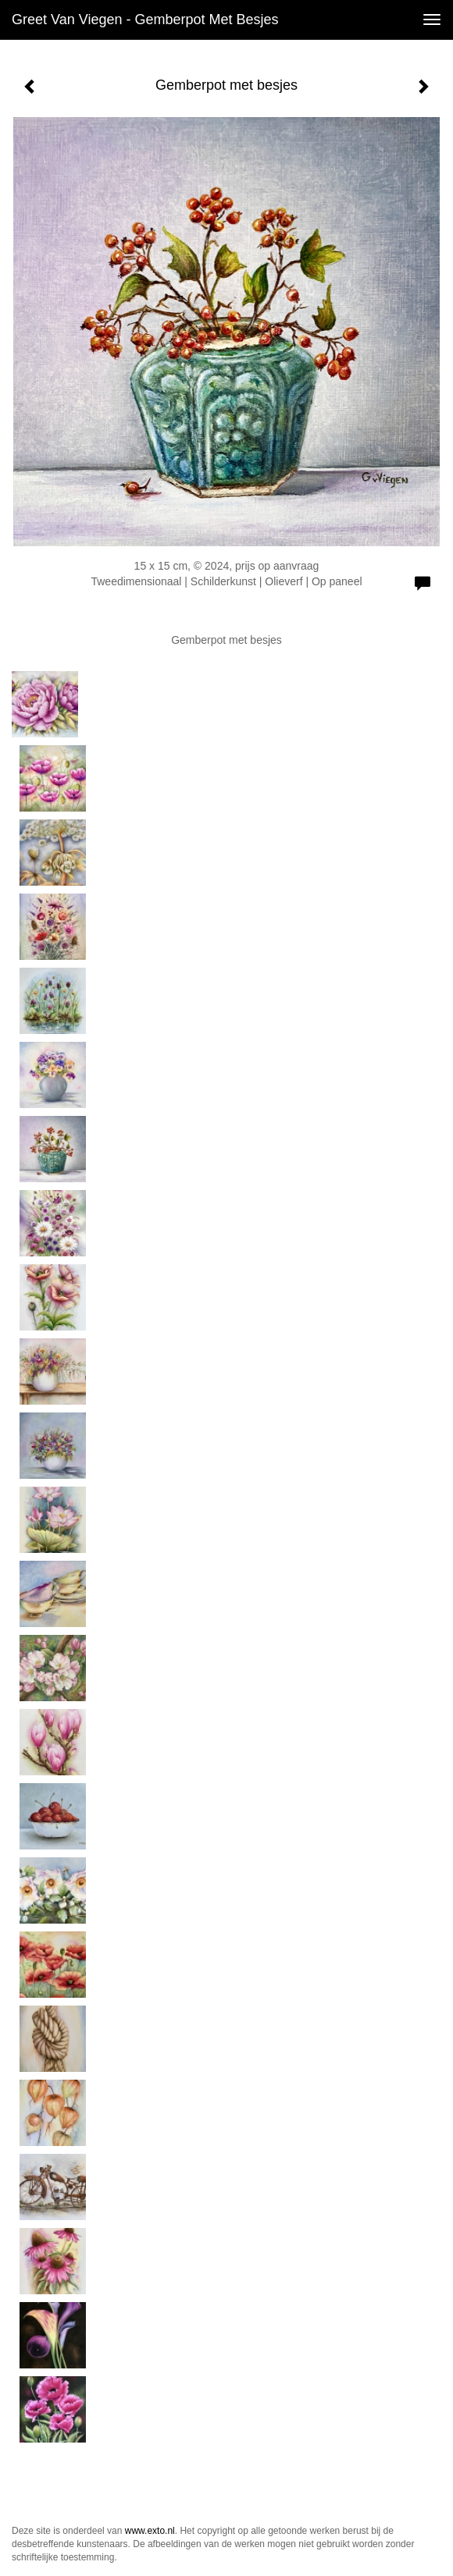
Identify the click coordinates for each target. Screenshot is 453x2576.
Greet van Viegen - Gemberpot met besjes (145, 19)
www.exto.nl (150, 2530)
